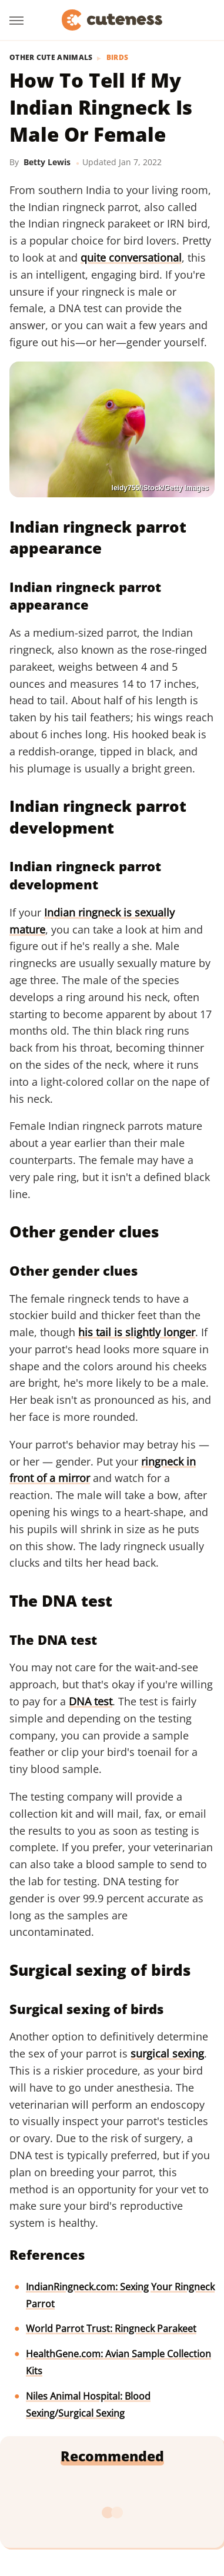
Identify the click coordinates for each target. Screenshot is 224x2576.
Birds (117, 57)
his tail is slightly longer (136, 1332)
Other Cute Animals (50, 57)
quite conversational (131, 257)
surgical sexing (167, 2053)
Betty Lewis (47, 162)
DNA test (90, 1701)
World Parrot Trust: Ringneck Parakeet (111, 2328)
